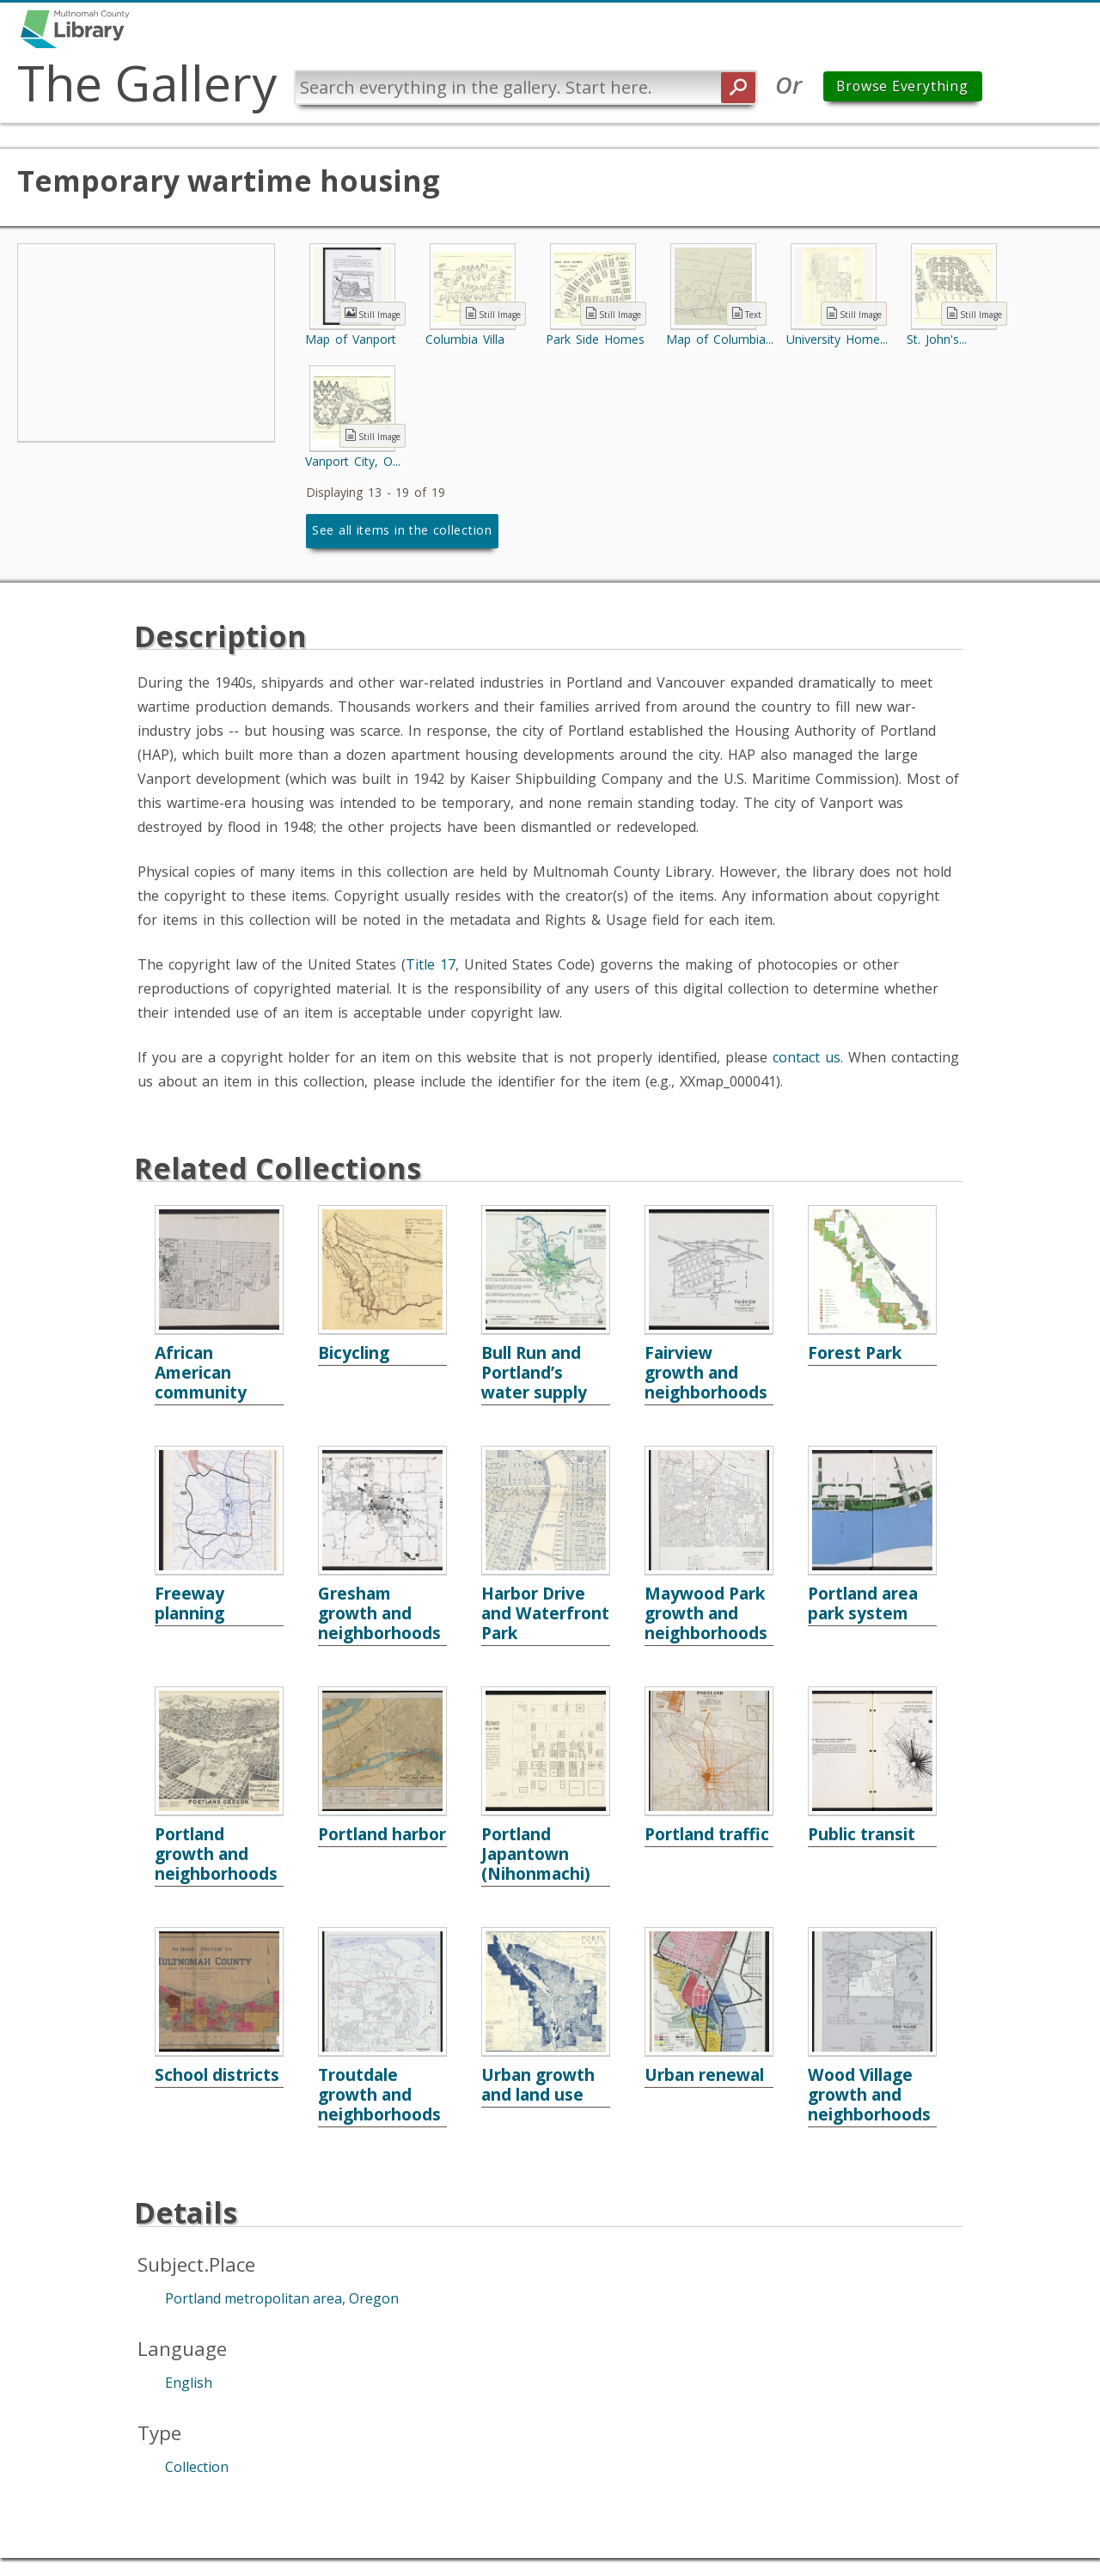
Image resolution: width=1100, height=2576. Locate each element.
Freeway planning (189, 1603)
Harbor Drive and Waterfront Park (545, 1613)
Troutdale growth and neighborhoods (379, 2095)
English (188, 2383)
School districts (217, 2075)
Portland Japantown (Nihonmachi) (535, 1854)
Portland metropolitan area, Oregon (282, 2299)
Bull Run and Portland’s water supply (534, 1373)
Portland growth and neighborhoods (216, 1854)
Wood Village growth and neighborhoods (869, 2095)
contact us (806, 1058)
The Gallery (150, 82)
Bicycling (353, 1353)
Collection (197, 2467)
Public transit (861, 1834)
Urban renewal (704, 2075)
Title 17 (430, 965)
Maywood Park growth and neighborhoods (706, 1613)
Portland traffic (707, 1834)
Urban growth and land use (538, 2085)
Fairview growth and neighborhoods (706, 1373)
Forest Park (854, 1353)
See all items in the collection (402, 531)
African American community (201, 1373)
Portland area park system (863, 1603)
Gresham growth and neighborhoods (379, 1613)
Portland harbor (382, 1834)
